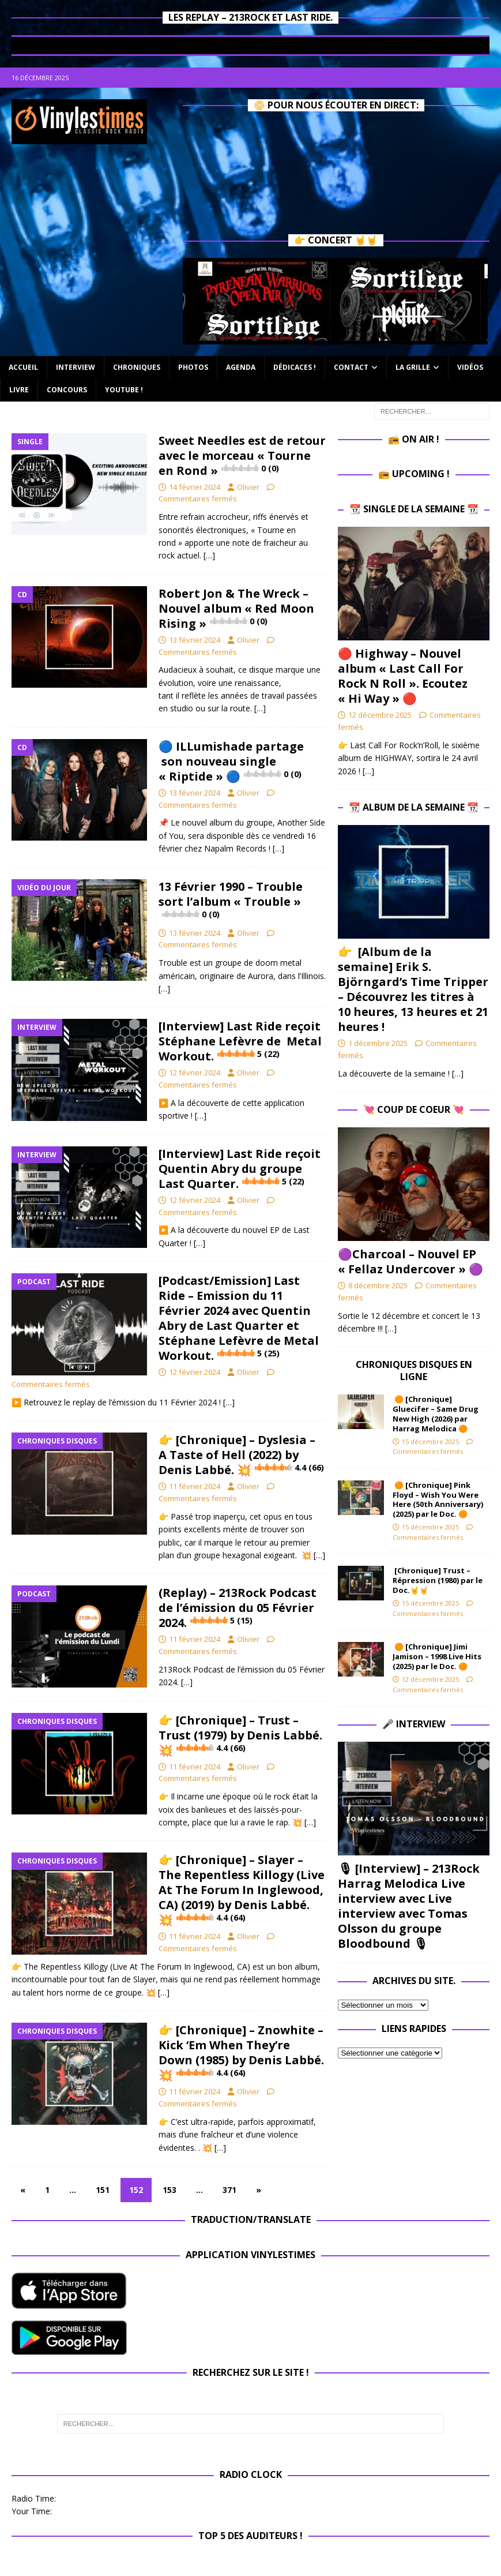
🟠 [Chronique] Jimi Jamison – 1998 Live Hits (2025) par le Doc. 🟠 (437, 1656)
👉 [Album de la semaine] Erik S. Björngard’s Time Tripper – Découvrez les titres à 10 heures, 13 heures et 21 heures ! (413, 989)
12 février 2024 (194, 1072)
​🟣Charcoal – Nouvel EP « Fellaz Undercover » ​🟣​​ (410, 1261)
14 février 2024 (194, 487)
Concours (67, 390)
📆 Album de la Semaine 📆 (414, 807)
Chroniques (136, 367)
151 (103, 2189)
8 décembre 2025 (378, 1285)
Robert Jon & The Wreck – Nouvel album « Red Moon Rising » (236, 608)
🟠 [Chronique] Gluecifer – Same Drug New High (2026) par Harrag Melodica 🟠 (436, 1414)
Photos (193, 367)
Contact (351, 367)
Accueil (23, 367)
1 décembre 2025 (378, 1043)
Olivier (248, 487)
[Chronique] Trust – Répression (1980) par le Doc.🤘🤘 (438, 1580)
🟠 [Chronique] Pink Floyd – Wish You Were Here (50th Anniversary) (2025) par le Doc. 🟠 (438, 1500)
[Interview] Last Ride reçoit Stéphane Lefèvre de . (240, 1041)
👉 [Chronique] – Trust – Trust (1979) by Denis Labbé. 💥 (240, 1735)
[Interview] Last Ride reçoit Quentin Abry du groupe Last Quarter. (240, 1168)
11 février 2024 (194, 1486)
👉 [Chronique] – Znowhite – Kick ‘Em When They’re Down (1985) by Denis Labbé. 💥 (241, 2052)
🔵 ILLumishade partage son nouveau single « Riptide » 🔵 (231, 761)
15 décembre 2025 (430, 1441)
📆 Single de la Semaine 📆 (414, 509)
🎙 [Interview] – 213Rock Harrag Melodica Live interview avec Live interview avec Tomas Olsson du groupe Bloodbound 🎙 (409, 1906)
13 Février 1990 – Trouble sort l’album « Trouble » (231, 899)
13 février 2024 (194, 640)
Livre (19, 390)
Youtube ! (124, 390)
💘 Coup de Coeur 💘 (413, 1109)
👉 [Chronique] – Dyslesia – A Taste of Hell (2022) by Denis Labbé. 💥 (241, 1455)
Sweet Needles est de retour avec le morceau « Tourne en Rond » (242, 455)
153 (169, 2189)
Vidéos (470, 367)
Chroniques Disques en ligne (414, 1370)
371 (229, 2189)
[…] (209, 555)
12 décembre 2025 (380, 715)
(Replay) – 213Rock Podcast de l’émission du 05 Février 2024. (238, 1607)
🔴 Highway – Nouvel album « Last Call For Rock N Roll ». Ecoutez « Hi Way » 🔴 (403, 676)
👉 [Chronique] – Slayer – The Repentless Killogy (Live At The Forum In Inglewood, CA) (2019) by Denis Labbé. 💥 (242, 1890)
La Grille (412, 367)
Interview (75, 367)
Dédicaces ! (294, 367)
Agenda (240, 367)
